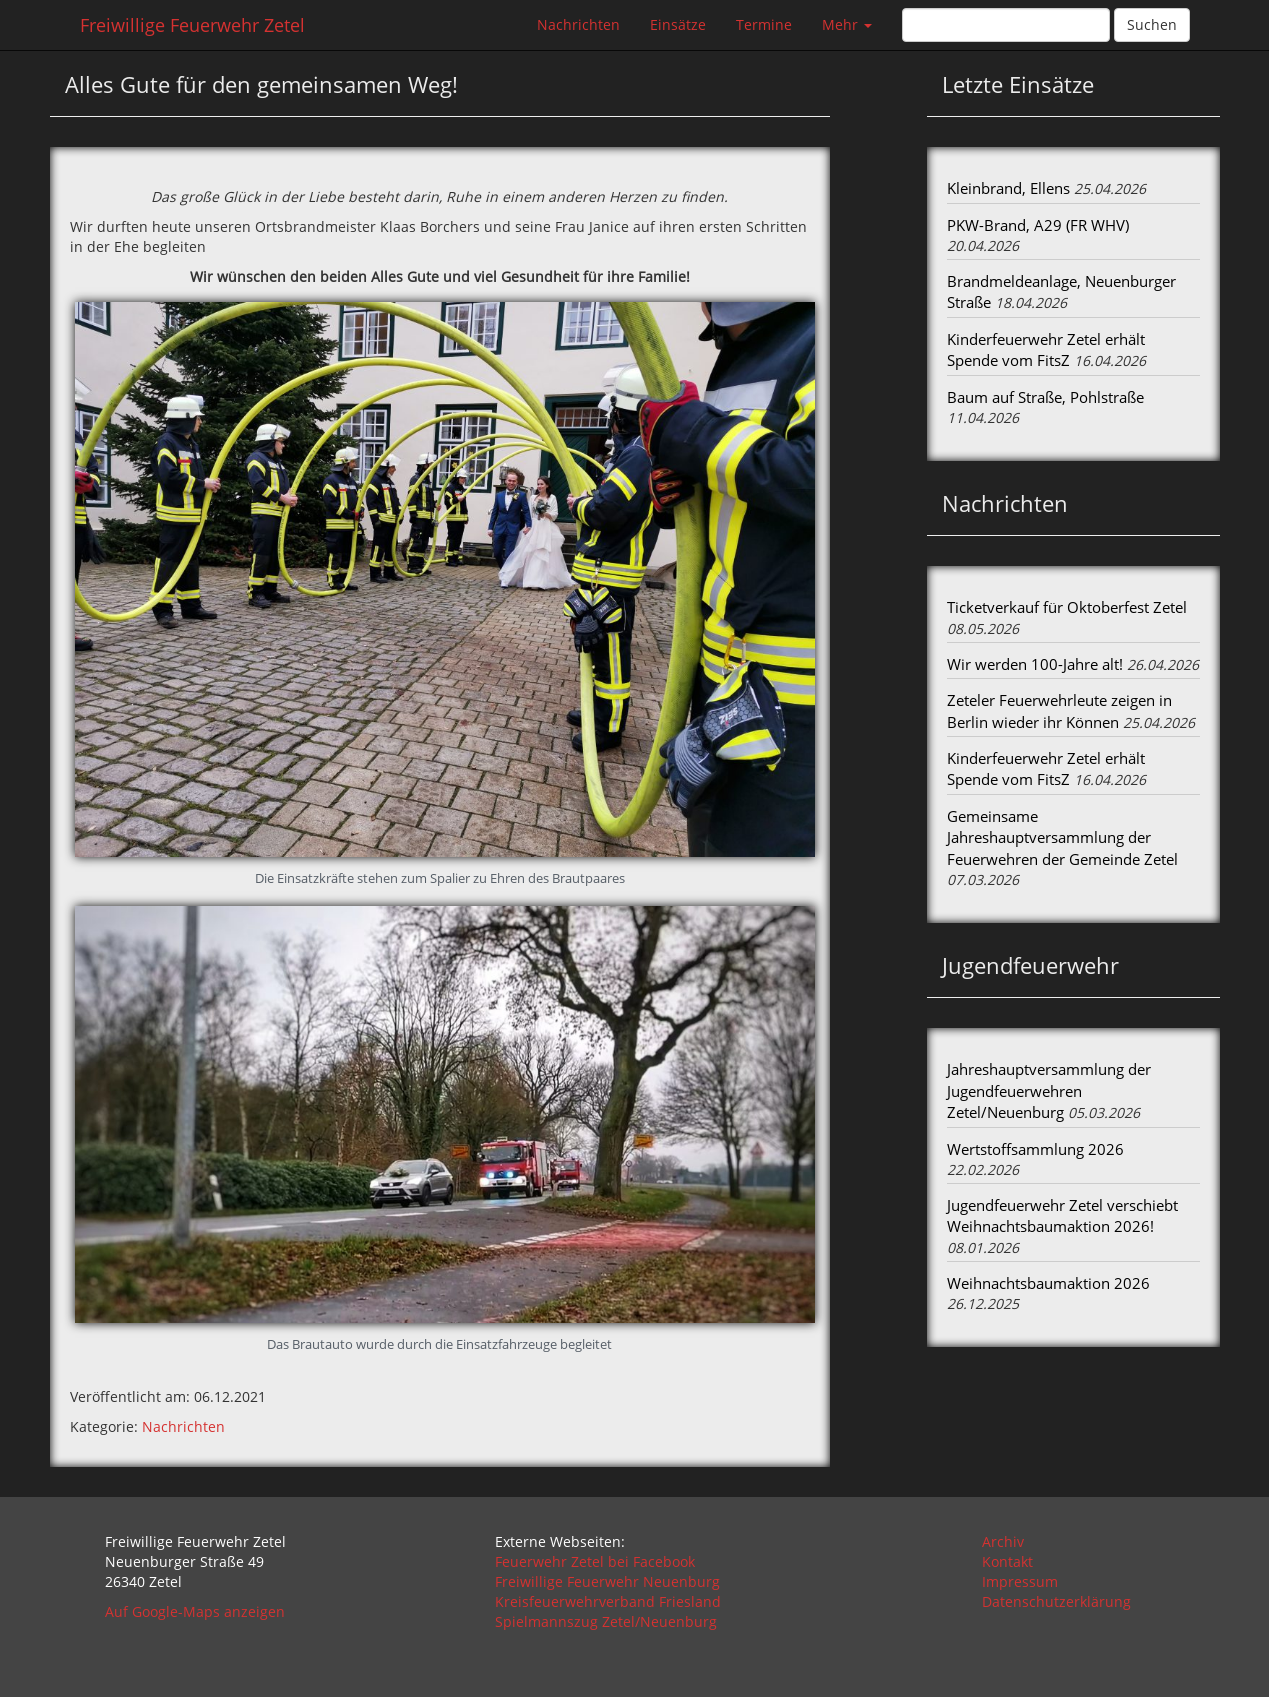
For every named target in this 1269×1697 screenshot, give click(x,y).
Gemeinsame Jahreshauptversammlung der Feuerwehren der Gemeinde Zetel (1062, 837)
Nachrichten (578, 24)
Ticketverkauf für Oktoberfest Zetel (1067, 607)
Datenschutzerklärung (1056, 1601)
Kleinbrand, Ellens (1008, 188)
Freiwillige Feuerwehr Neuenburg (607, 1581)
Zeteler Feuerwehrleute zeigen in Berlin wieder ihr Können (1059, 710)
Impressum (1020, 1581)
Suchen (1152, 24)
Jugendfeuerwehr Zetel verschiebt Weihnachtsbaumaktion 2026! (1062, 1215)
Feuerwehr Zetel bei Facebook (595, 1561)
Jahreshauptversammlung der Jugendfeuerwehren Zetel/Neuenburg (1049, 1090)
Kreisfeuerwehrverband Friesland (608, 1601)
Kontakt (1007, 1561)
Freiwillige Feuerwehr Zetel (192, 25)
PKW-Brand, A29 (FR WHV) (1038, 225)
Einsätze (678, 24)
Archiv (1003, 1541)
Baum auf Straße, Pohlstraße (1045, 397)
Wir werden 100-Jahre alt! (1035, 664)
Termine (764, 24)
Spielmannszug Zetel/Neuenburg (606, 1621)
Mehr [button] (847, 24)
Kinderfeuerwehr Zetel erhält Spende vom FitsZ (1046, 349)
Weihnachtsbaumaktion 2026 (1048, 1283)
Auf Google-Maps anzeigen (195, 1611)
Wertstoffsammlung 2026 (1035, 1149)
